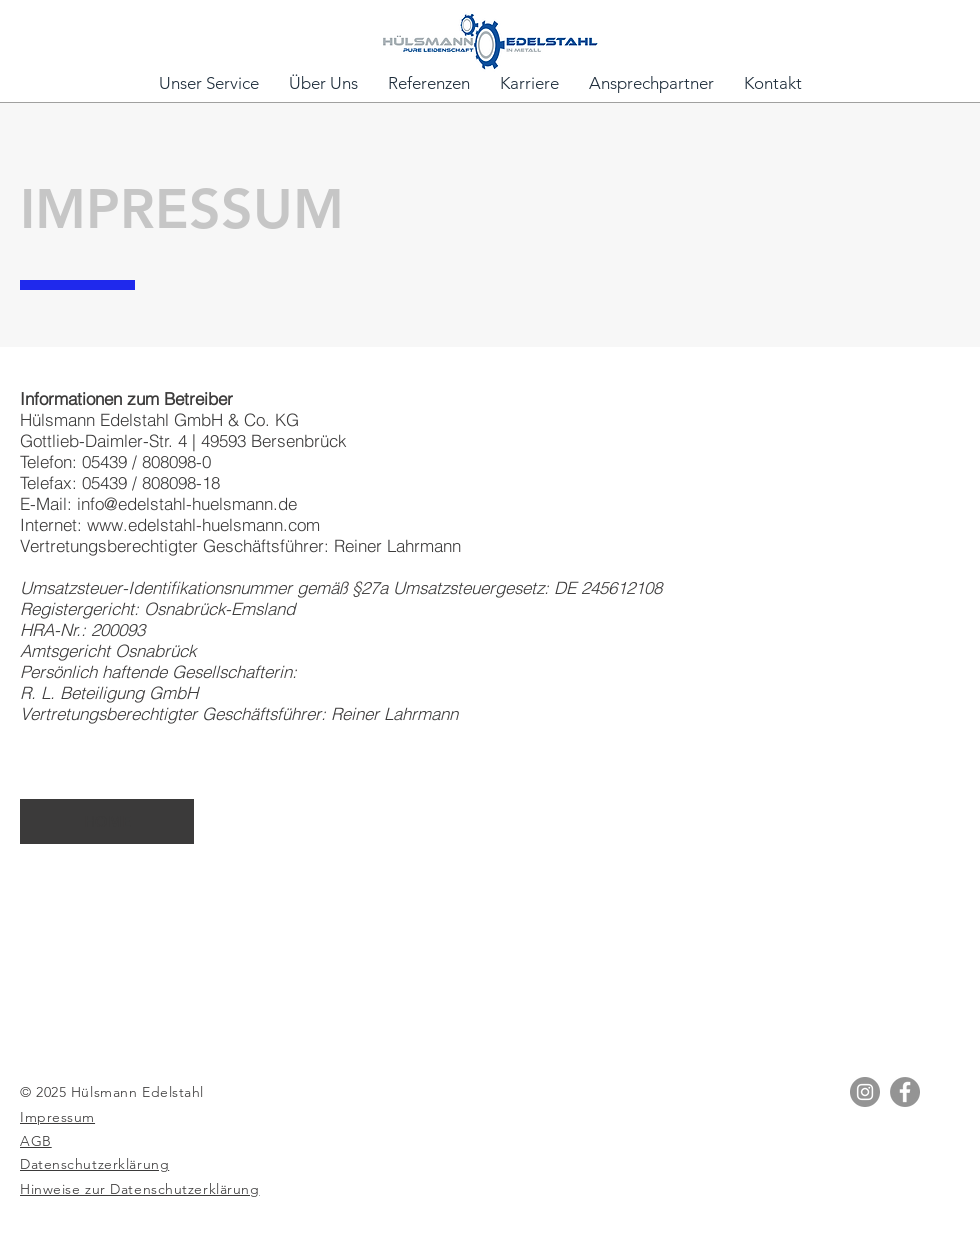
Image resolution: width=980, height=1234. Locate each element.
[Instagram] (865, 1092)
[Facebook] (905, 1092)
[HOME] (107, 821)
